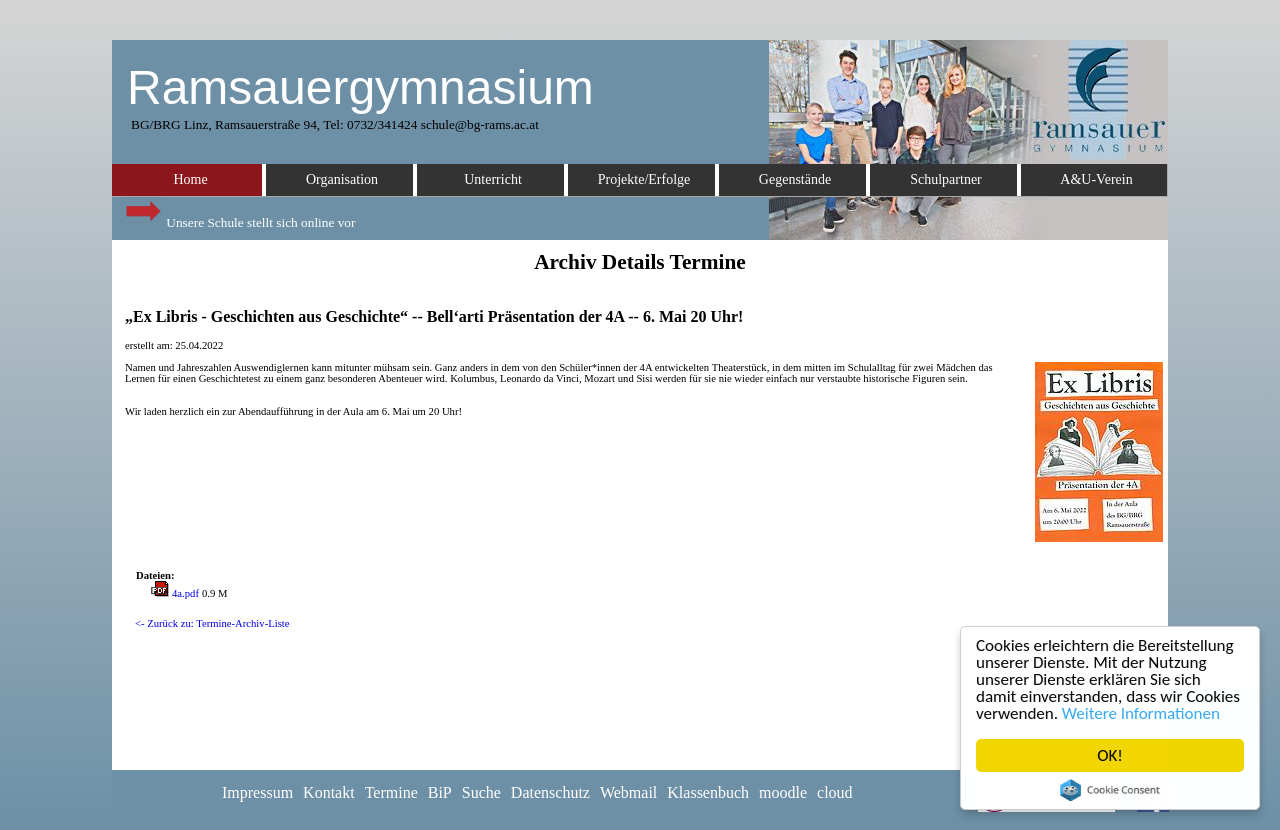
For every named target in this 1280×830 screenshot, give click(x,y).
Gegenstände (795, 179)
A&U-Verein (1096, 179)
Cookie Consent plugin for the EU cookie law (1110, 790)
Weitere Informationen (1141, 713)
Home (190, 179)
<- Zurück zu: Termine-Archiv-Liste (212, 623)
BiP (440, 792)
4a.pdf (185, 593)
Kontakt (329, 792)
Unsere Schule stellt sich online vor (239, 217)
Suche (481, 792)
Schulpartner (946, 179)
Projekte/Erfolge (644, 179)
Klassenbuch (708, 792)
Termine (391, 792)
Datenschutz (550, 792)
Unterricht (493, 179)
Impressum (257, 792)
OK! (1110, 755)
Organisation (342, 179)
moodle (783, 792)
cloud (835, 792)
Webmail (628, 792)
